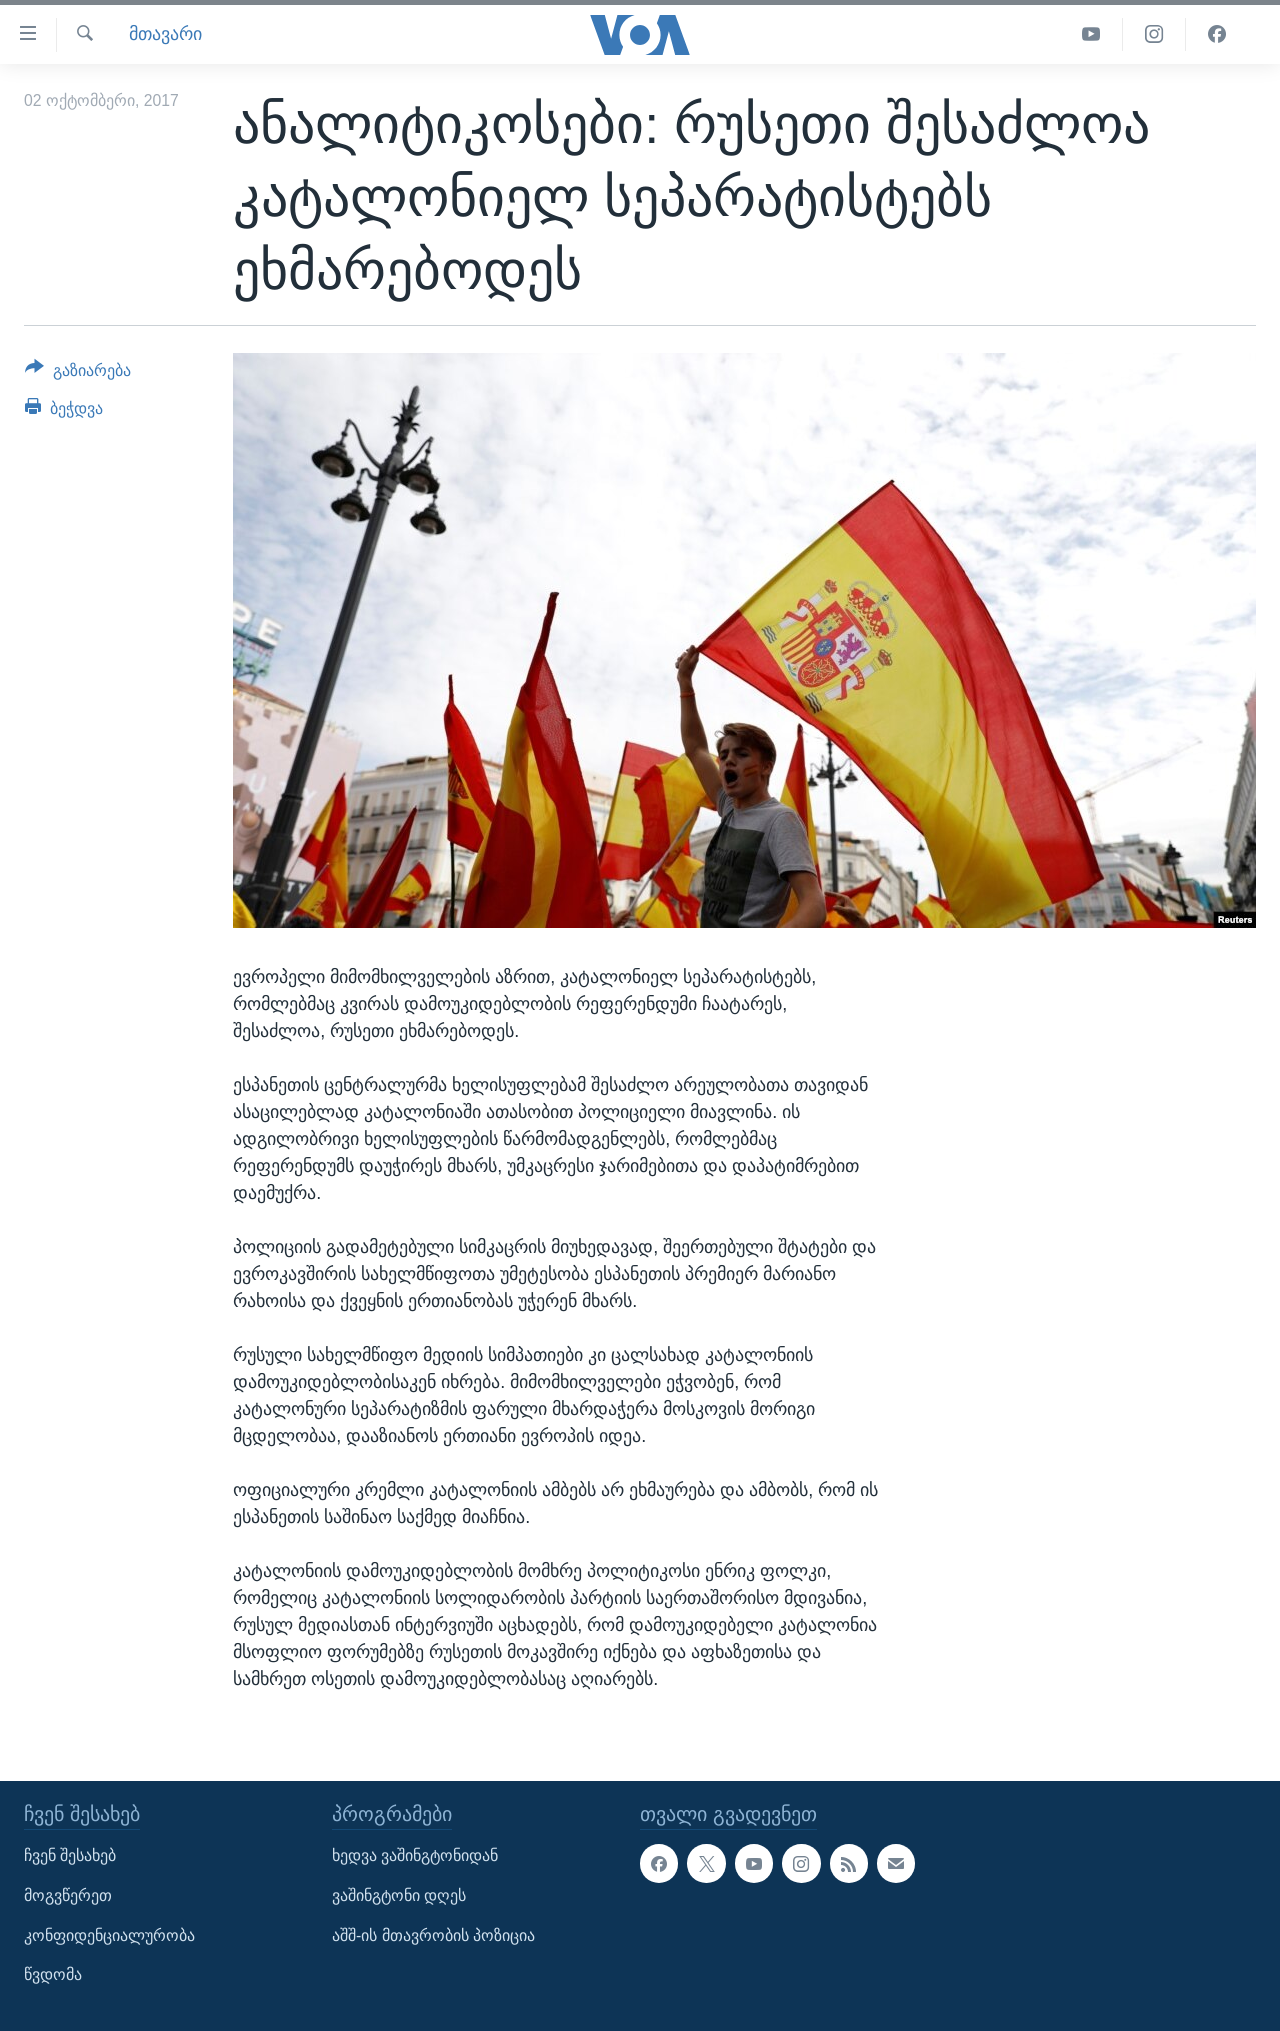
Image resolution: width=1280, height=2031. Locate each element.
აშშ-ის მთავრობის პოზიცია (433, 1935)
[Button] (78, 374)
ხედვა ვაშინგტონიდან (415, 1855)
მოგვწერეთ (68, 1895)
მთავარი (165, 34)
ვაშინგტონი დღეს (399, 1895)
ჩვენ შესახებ (70, 1855)
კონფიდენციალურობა (109, 1935)
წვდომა (53, 1974)
